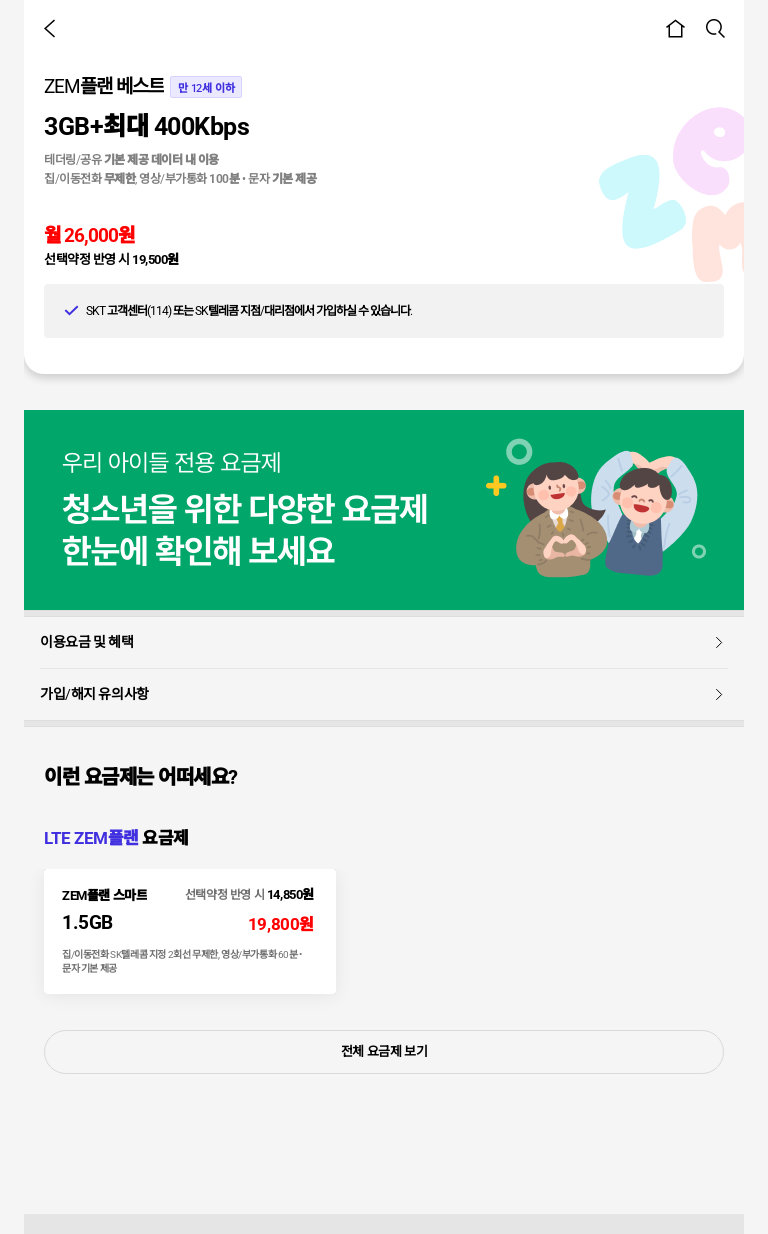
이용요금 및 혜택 (384, 642)
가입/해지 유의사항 (384, 694)
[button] (53, 28)
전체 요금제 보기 (384, 1051)
